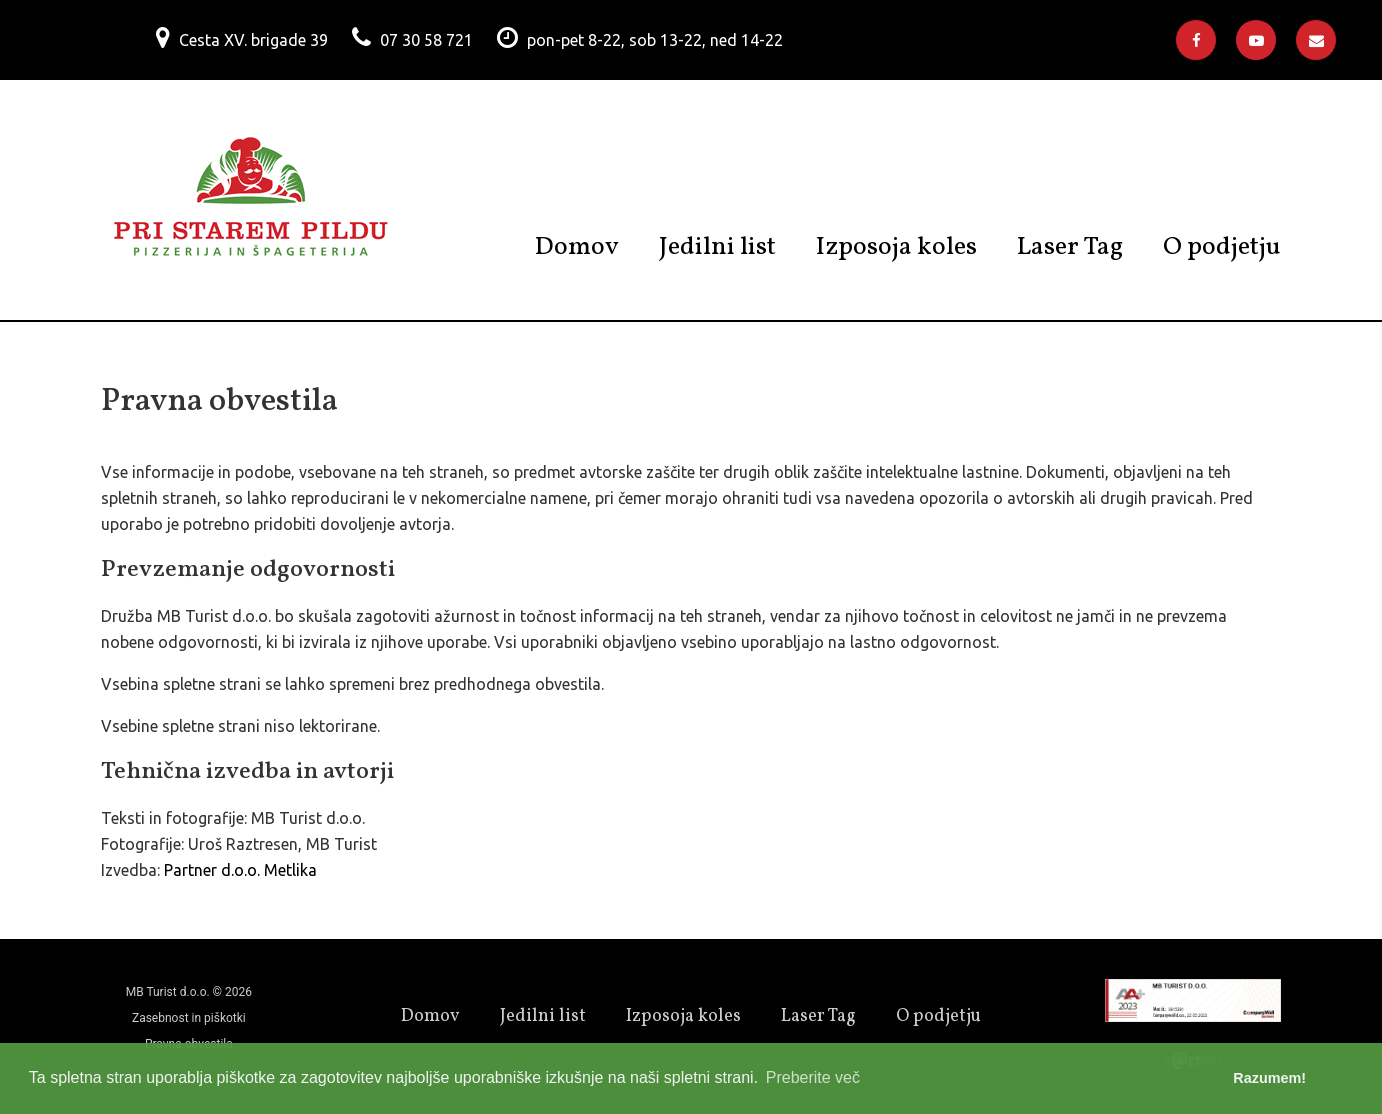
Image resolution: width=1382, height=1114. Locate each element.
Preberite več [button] (813, 1077)
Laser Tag (1070, 247)
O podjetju (1222, 247)
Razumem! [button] (1269, 1078)
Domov (577, 247)
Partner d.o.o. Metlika (240, 870)
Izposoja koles (896, 247)
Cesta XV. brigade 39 (253, 40)
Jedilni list (717, 247)
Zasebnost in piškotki (189, 1018)
